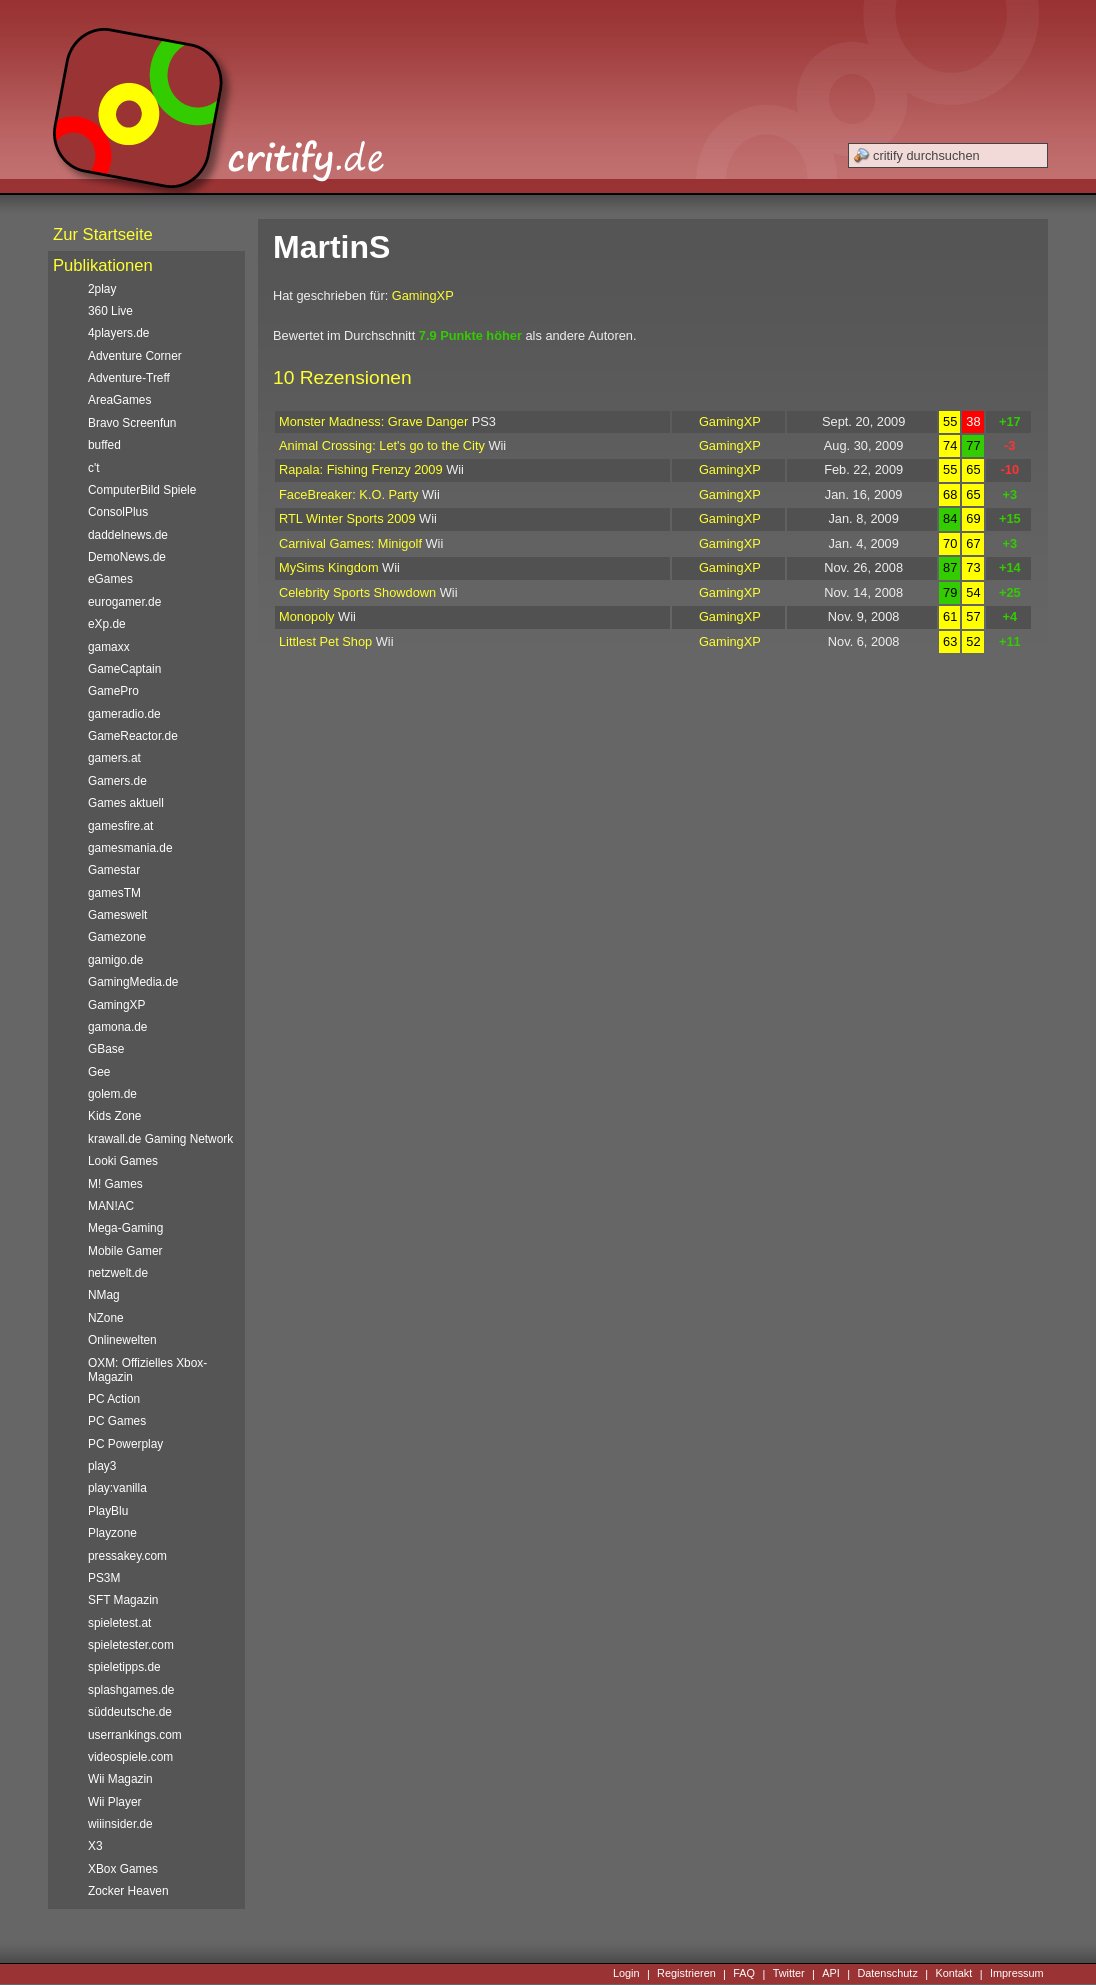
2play (102, 289)
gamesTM (114, 893)
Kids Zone (114, 1116)
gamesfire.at (120, 826)
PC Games (117, 1421)
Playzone (112, 1533)
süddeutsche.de (130, 1712)
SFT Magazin (123, 1600)
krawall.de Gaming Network (160, 1139)
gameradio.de (124, 714)
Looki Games (123, 1161)
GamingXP (423, 295)
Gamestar (114, 870)
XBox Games (123, 1869)
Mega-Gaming (125, 1228)
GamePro (113, 691)
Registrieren (686, 1974)
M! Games (115, 1184)
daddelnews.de (128, 535)
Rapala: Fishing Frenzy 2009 (361, 469)
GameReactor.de (133, 736)
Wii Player (114, 1802)
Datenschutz (887, 1974)
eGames (110, 579)
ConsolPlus (118, 512)
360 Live (110, 311)
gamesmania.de (130, 848)
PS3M (104, 1578)
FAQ (744, 1974)
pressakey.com (127, 1556)
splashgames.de (131, 1690)
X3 (95, 1846)
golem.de (112, 1094)
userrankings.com (135, 1735)
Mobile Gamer (125, 1251)
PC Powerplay (125, 1444)
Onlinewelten (122, 1340)
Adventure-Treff (129, 378)
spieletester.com (131, 1645)
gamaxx (109, 647)
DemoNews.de (127, 557)
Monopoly (307, 616)
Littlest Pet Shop (325, 641)
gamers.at (114, 758)
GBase (106, 1049)
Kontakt (953, 1974)
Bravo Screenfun (132, 423)
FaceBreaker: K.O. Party (348, 494)
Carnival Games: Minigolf (350, 543)
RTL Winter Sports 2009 (347, 518)
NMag (104, 1295)
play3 (102, 1466)
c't (94, 468)
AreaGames (119, 400)
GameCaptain (124, 669)
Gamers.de (117, 781)
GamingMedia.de (133, 982)
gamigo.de (115, 960)
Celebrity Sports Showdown (357, 592)
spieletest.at (119, 1623)
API (831, 1974)
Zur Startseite (103, 234)
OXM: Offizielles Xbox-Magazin (147, 1370)
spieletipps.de (124, 1667)
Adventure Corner (135, 356)
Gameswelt (117, 915)
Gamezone (117, 937)
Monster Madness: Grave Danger (373, 421)
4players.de (118, 333)
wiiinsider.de (120, 1824)
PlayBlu (108, 1511)
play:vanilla (117, 1488)
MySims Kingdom (329, 567)
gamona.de (117, 1027)
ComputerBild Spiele (142, 490)
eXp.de (107, 624)
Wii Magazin (120, 1779)
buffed (104, 445)
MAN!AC (111, 1206)
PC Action (114, 1399)
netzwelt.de (118, 1273)
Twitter (789, 1974)
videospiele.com (130, 1757)
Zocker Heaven (128, 1891)
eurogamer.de (124, 602)
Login (626, 1974)
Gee (99, 1072)
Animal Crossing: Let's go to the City (382, 445)
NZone (106, 1318)
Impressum (1017, 1974)
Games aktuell (126, 803)
